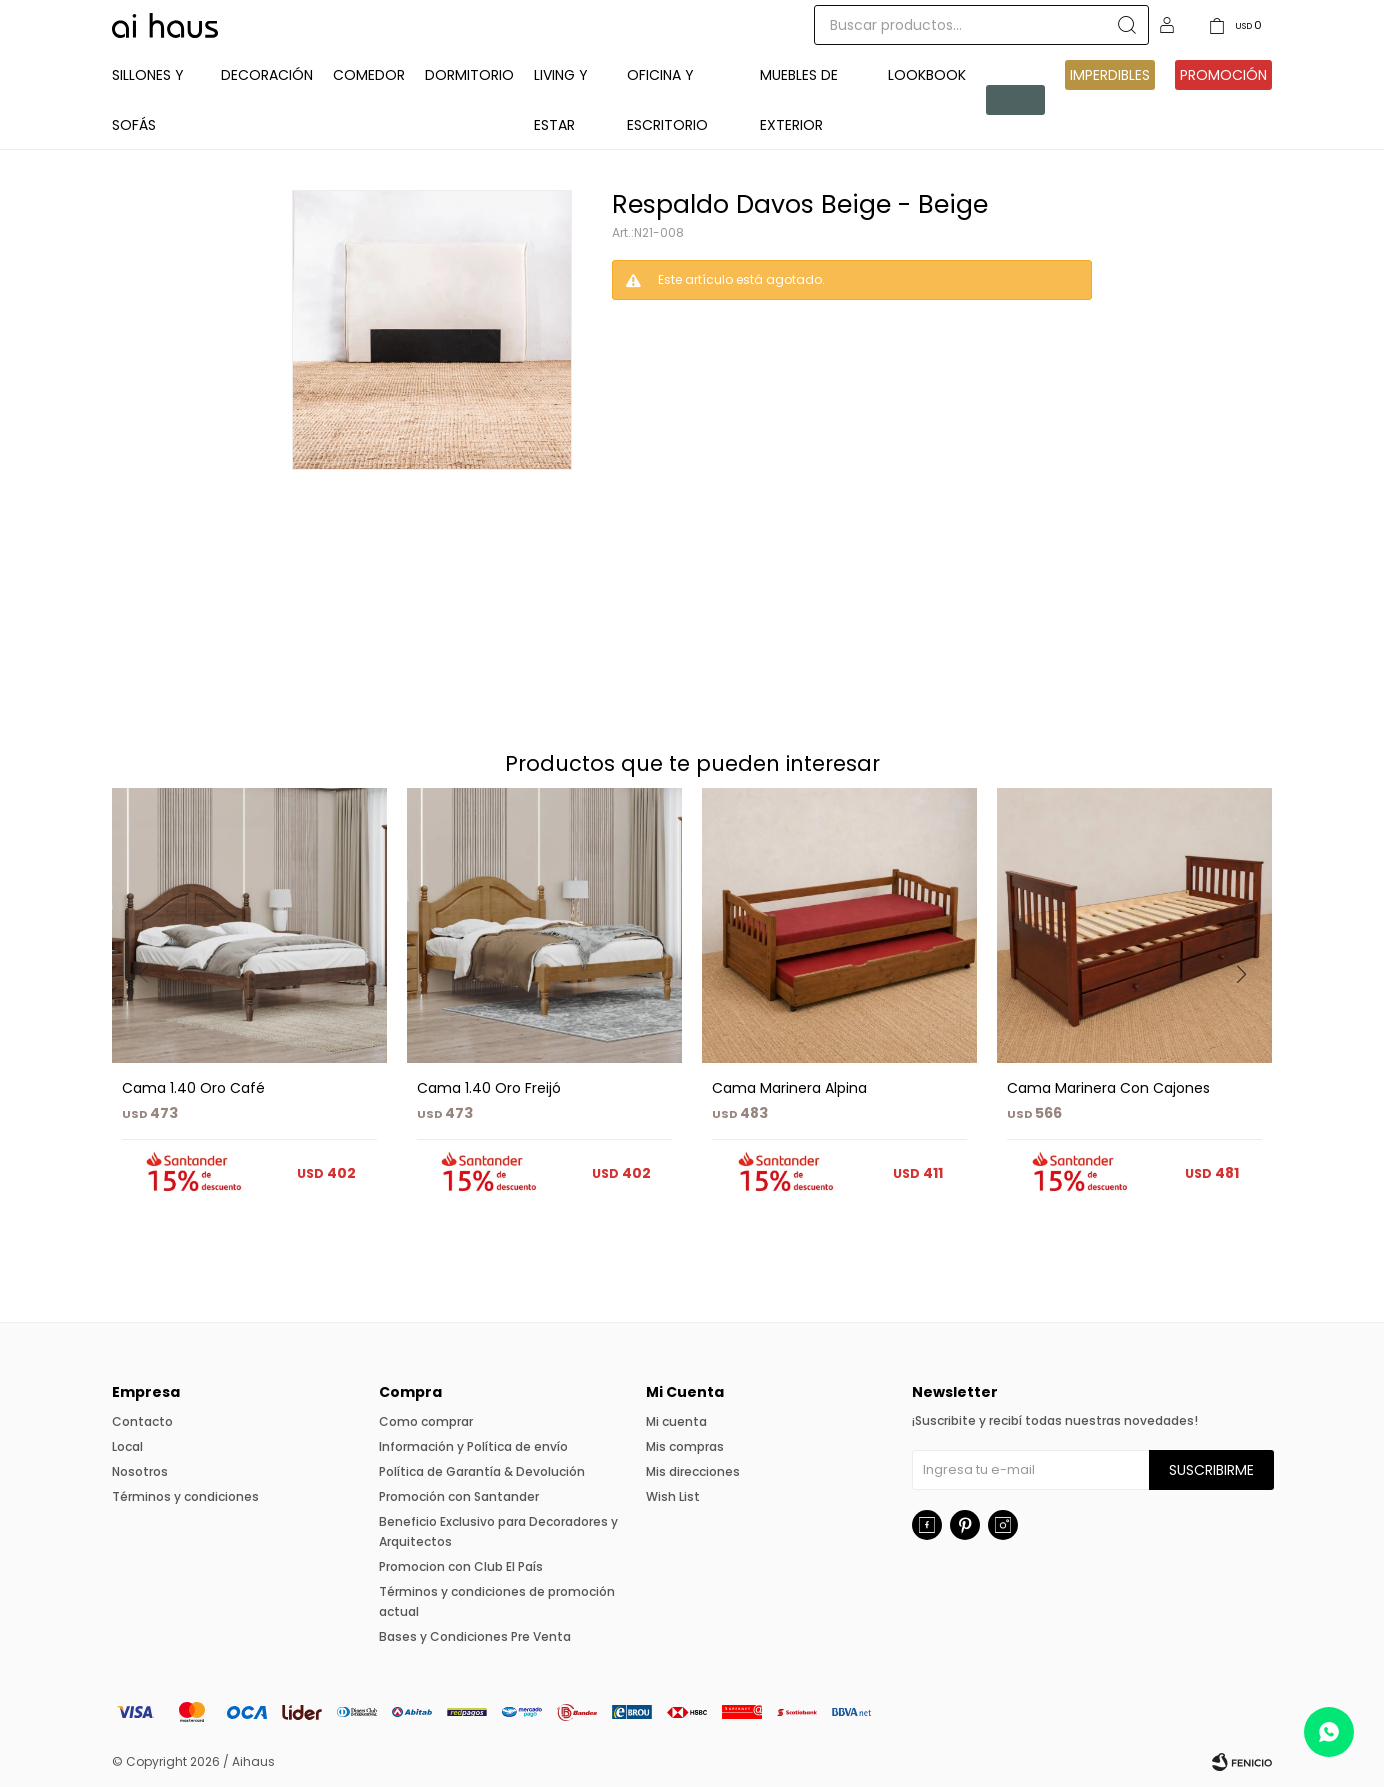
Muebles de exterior (799, 100)
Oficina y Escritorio (667, 100)
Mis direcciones (693, 1471)
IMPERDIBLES (1110, 75)
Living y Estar (561, 100)
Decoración (267, 75)
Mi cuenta (676, 1421)
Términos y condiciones (185, 1496)
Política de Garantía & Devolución (482, 1471)
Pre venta (1012, 100)
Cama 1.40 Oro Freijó (489, 1088)
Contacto (142, 1421)
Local (127, 1446)
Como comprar (426, 1421)
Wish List (673, 1496)
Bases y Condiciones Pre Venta (475, 1636)
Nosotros (140, 1471)
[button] (1248, 1015)
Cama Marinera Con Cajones (1108, 1088)
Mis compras (685, 1446)
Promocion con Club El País (461, 1566)
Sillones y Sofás (148, 100)
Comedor (369, 75)
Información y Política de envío (473, 1446)
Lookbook (927, 75)
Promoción (1223, 75)
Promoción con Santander (459, 1496)
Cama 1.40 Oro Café (193, 1088)
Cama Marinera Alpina (789, 1088)
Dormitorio (469, 75)
